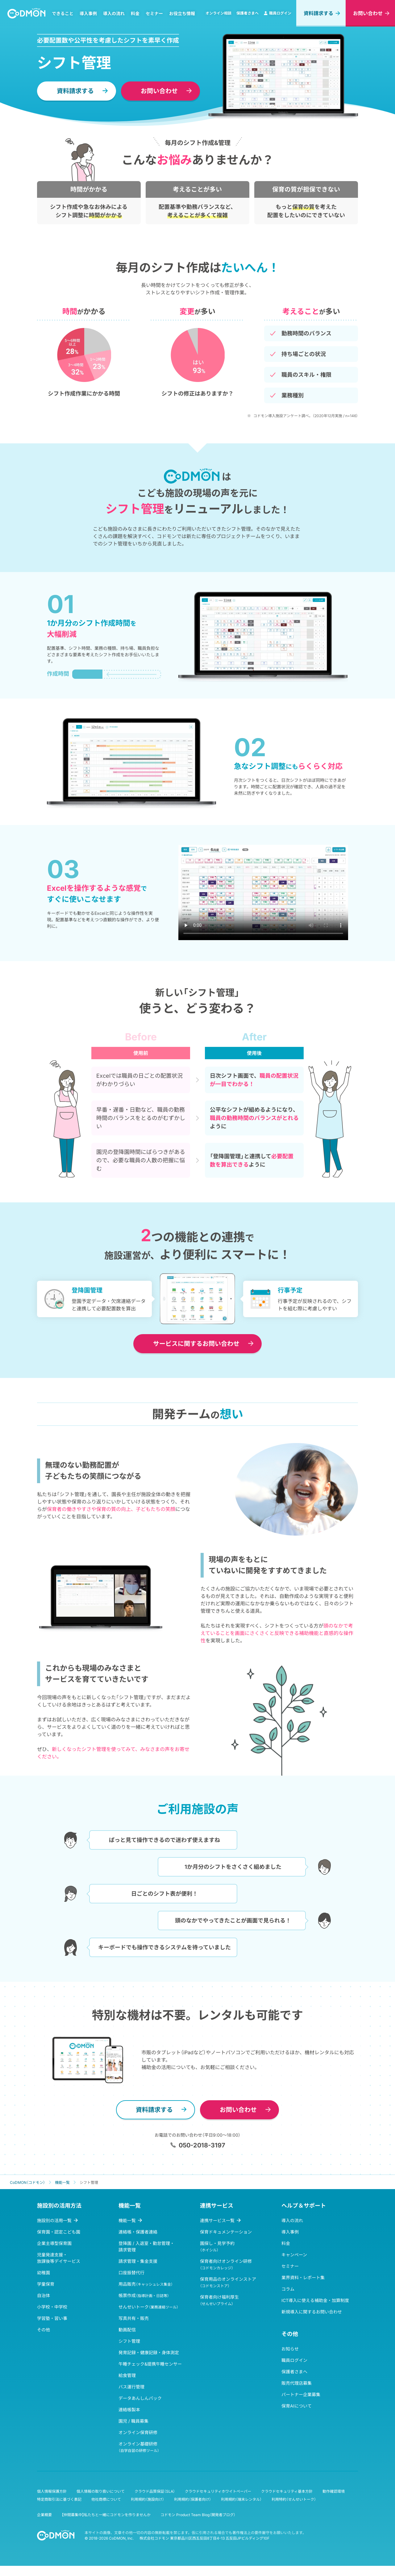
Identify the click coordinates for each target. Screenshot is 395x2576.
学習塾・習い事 (52, 2318)
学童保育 (45, 2284)
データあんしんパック (140, 2398)
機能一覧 (127, 2220)
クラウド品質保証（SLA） (155, 2491)
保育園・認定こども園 (58, 2231)
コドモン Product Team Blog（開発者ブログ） (197, 2514)
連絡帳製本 (129, 2409)
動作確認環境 (333, 2491)
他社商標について (106, 2499)
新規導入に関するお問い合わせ (311, 2311)
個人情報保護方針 (52, 2491)
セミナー (154, 13)
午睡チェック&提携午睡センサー (150, 2364)
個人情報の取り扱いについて (101, 2491)
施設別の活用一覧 (54, 2220)
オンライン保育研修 (137, 2432)
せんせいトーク (148, 2306)
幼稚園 (43, 2272)
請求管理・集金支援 (137, 2261)
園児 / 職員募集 (133, 2421)
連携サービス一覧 (217, 2220)
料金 (135, 13)
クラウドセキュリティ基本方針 (287, 2491)
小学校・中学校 (52, 2306)
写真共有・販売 (133, 2318)
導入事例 (88, 13)
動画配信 (127, 2329)
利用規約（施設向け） (147, 2499)
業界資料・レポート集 (303, 2277)
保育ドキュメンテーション (226, 2231)
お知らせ (290, 2348)
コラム (287, 2289)
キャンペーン (294, 2254)
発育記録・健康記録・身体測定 (148, 2352)
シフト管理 (129, 2341)
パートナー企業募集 (300, 2394)
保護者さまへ (247, 13)
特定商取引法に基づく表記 (59, 2499)
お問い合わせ (368, 13)
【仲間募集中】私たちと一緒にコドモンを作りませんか (106, 2514)
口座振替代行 (131, 2272)
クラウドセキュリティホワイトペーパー (218, 2491)
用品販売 (145, 2284)
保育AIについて (296, 2405)
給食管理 (127, 2375)
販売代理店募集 (296, 2383)
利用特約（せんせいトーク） (294, 2499)
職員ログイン (277, 13)
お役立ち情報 (182, 13)
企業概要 (44, 2514)
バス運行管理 (131, 2386)
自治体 (43, 2295)
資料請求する (318, 13)
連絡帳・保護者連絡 (137, 2231)
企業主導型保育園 (54, 2243)
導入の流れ (114, 13)
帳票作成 (143, 2295)
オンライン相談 (218, 13)
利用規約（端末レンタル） (241, 2499)
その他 (43, 2329)
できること (62, 13)
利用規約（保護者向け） (192, 2499)
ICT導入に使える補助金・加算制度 (315, 2300)
